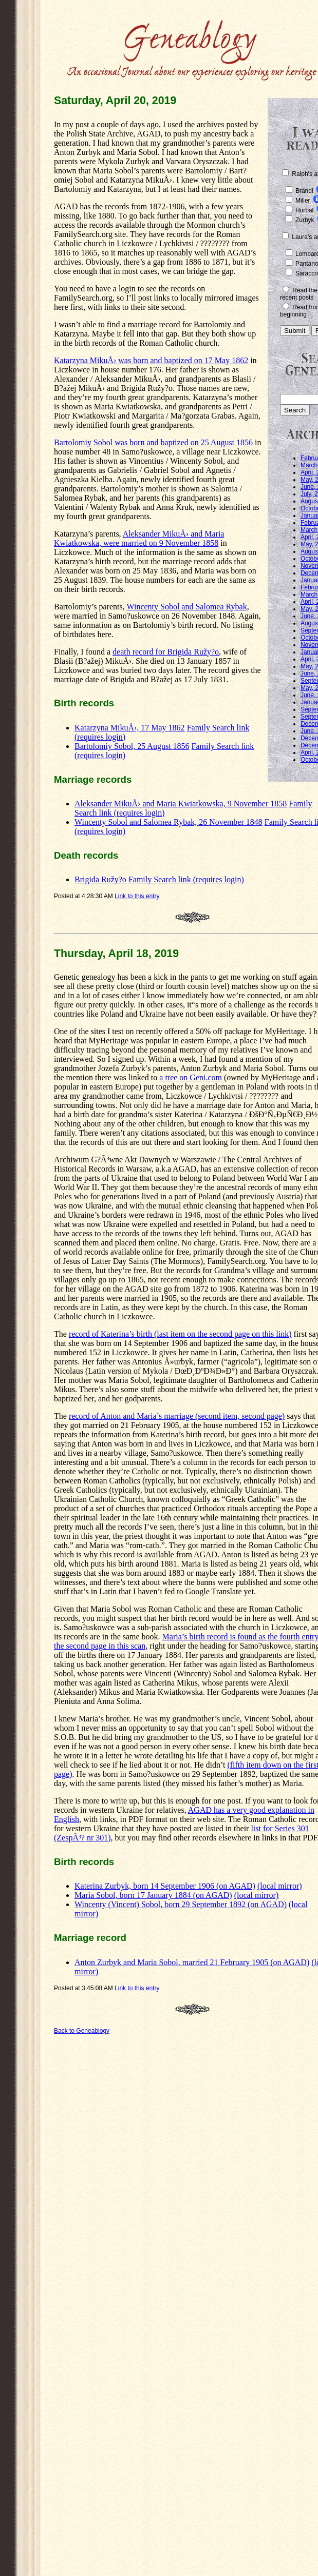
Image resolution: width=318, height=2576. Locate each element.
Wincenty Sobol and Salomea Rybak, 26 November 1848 (168, 822)
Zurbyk (304, 220)
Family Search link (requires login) (186, 879)
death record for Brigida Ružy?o (166, 651)
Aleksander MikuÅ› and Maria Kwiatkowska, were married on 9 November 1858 (139, 538)
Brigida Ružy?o (100, 879)
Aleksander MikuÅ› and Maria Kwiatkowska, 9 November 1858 (180, 803)
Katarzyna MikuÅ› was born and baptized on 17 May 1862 (151, 360)
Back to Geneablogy (81, 2030)
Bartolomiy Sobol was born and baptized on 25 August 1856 (153, 442)
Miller (302, 200)
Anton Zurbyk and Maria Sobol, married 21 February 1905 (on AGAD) (191, 1962)
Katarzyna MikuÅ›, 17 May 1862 (129, 727)
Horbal (304, 210)
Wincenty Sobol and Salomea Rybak (186, 606)
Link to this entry (137, 896)
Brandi (304, 190)
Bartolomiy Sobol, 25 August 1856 (132, 746)
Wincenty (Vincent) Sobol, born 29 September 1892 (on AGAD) (180, 1904)
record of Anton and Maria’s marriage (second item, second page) (177, 1416)
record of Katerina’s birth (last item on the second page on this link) (180, 1334)
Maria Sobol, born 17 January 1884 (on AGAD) (153, 1895)
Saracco (306, 273)
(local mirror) (279, 1885)
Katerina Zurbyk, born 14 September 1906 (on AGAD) (164, 1885)
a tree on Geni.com (190, 1077)
